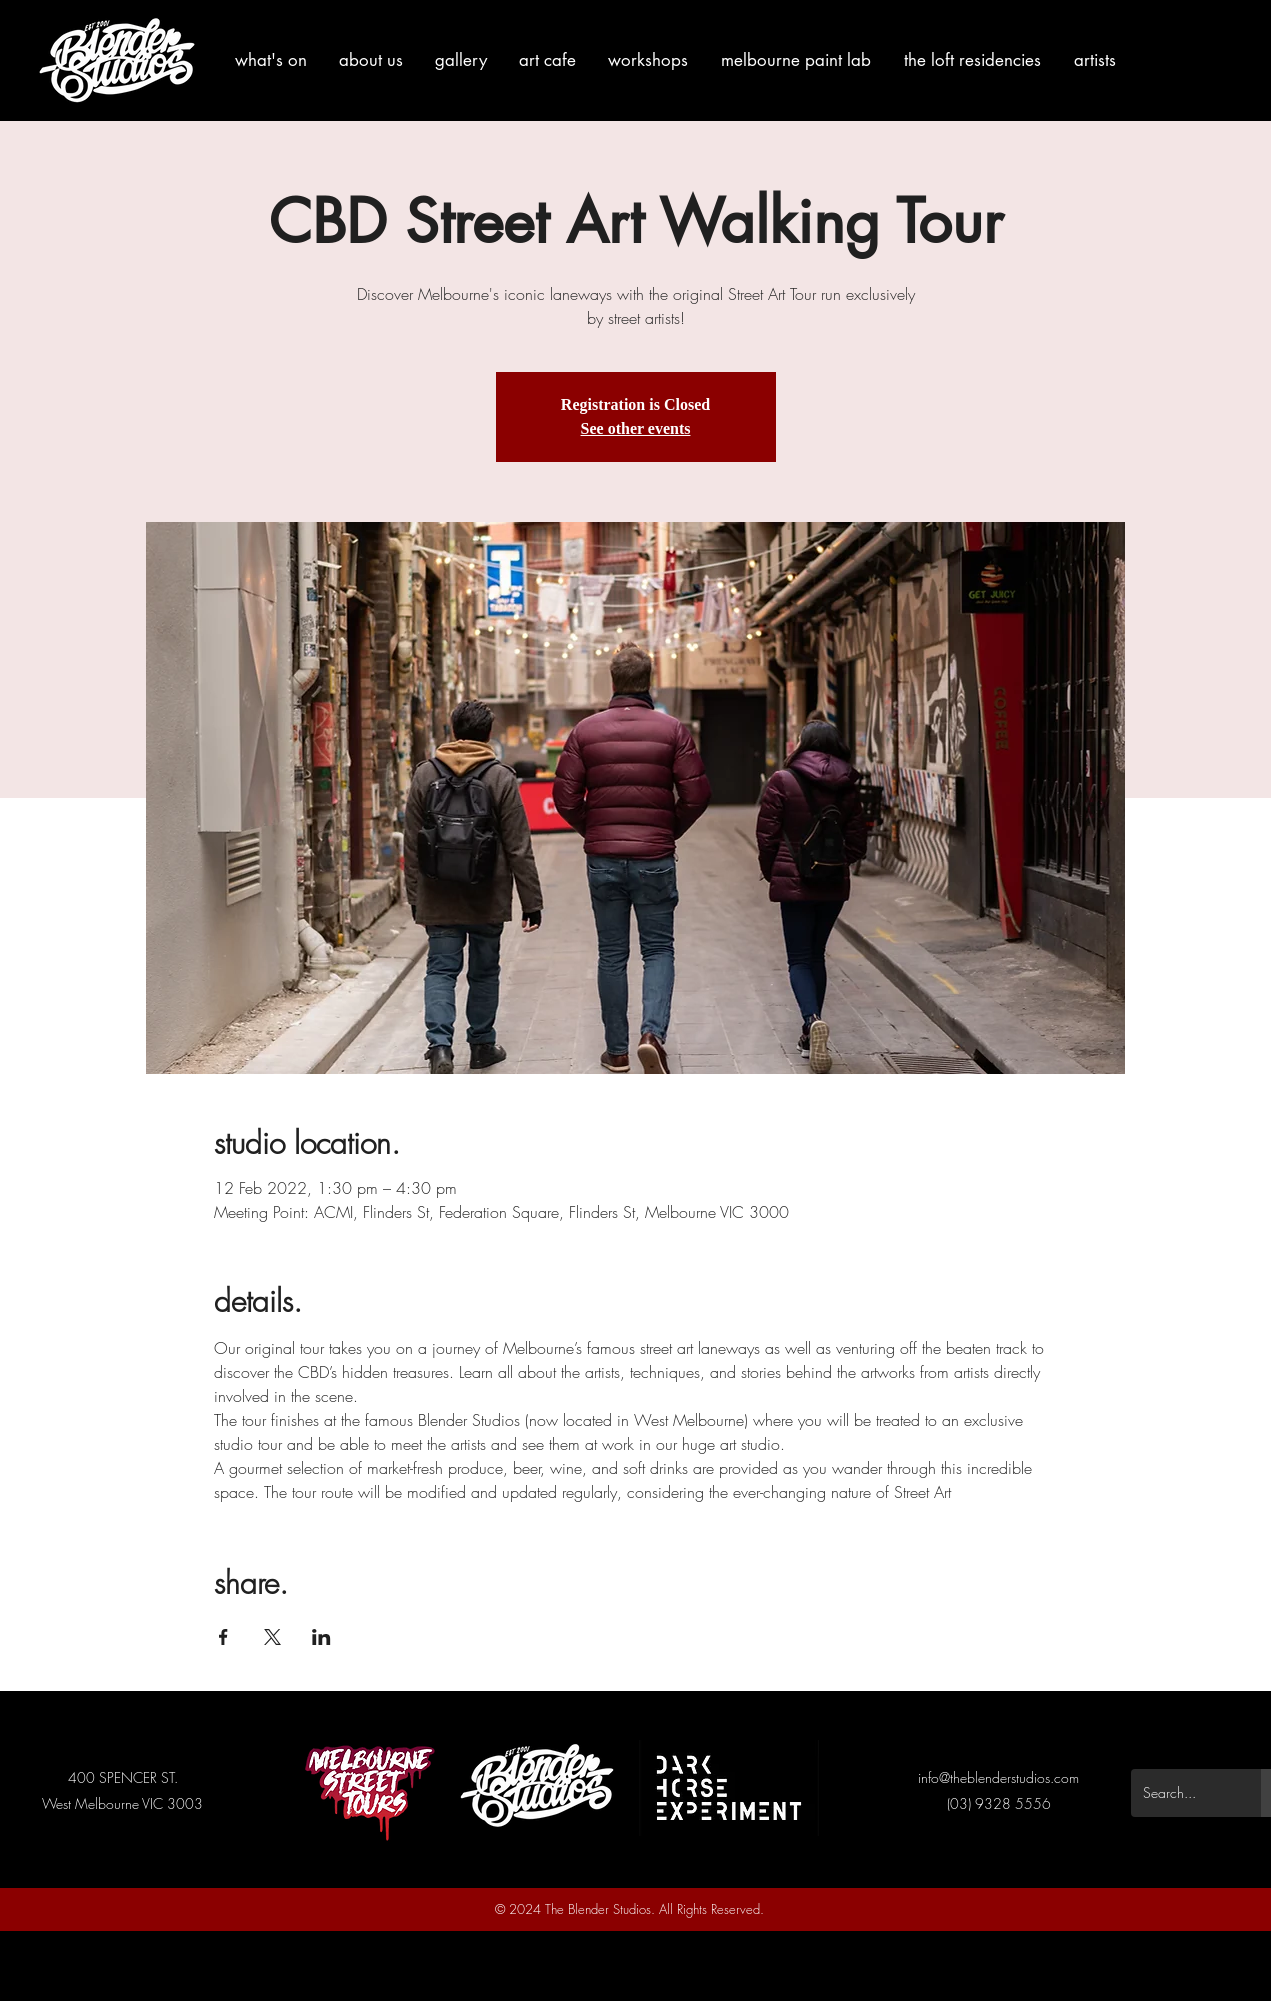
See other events (636, 428)
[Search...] (1181, 1793)
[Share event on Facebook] (223, 1637)
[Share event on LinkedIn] (321, 1637)
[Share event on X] (272, 1637)
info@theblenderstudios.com (998, 1777)
